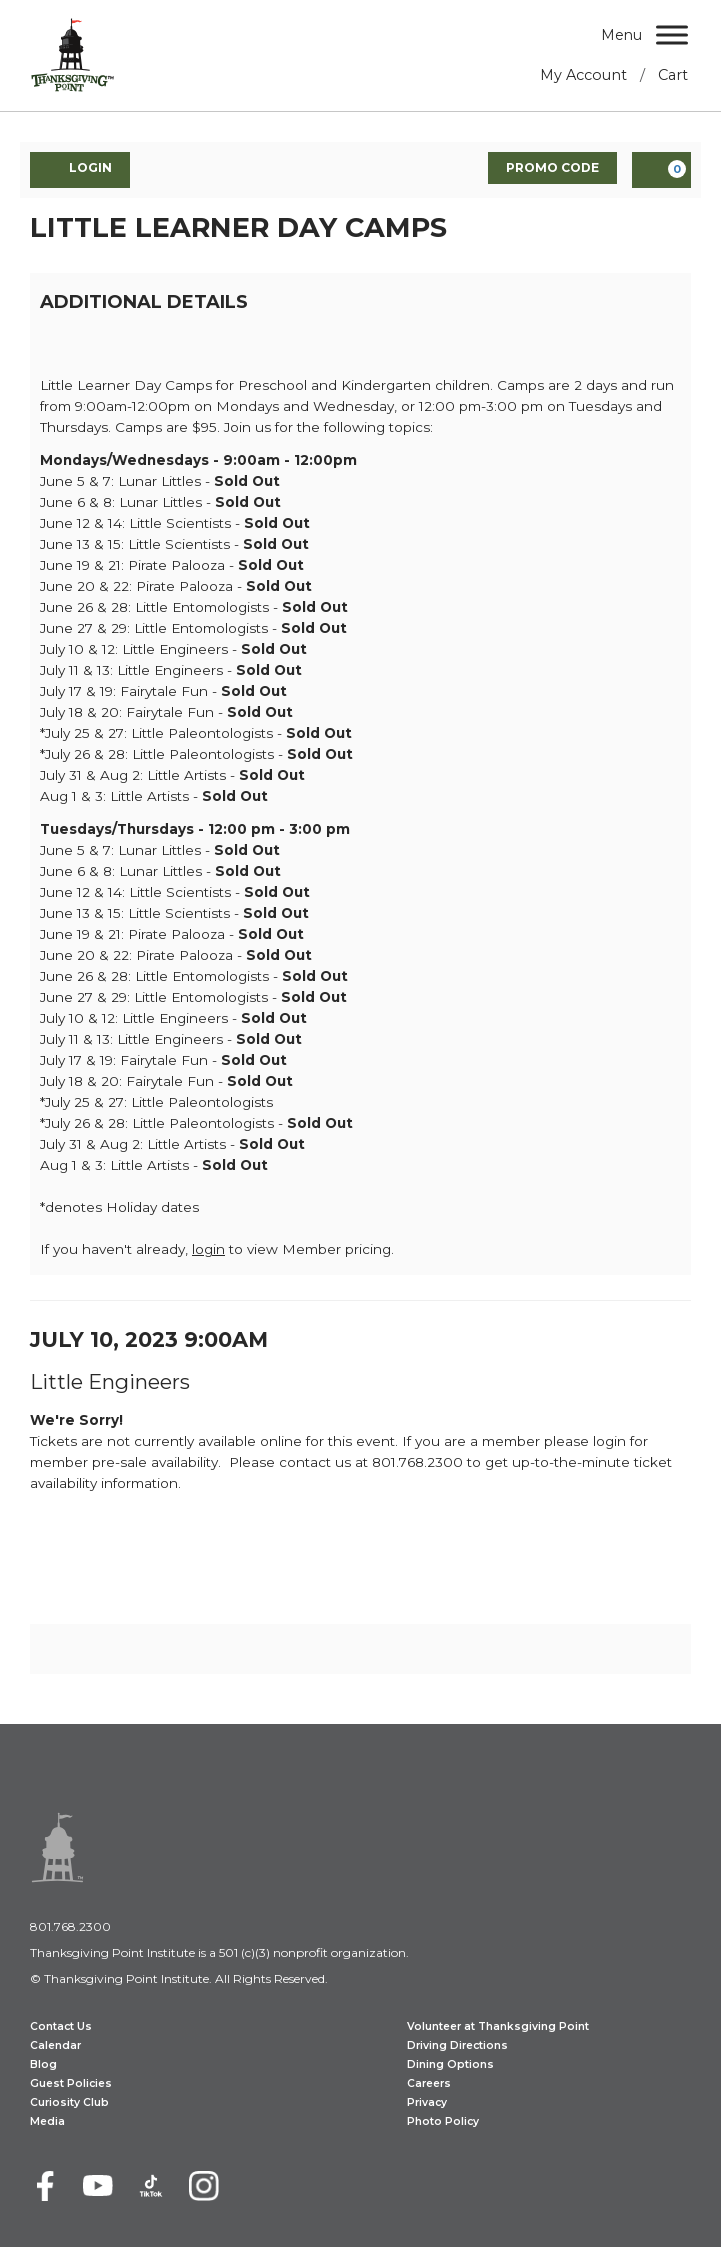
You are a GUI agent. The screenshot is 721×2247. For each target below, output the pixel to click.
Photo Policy (443, 2121)
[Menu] (672, 34)
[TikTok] (151, 2186)
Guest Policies (71, 2083)
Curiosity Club (69, 2102)
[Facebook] (45, 2186)
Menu (621, 35)
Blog (43, 2064)
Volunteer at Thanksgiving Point (498, 2026)
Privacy (427, 2102)
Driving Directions (457, 2045)
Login (80, 169)
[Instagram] (204, 2186)
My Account (583, 75)
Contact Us (61, 2026)
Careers (429, 2083)
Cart (673, 75)
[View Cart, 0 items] (661, 170)
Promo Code (552, 167)
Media (47, 2121)
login (208, 1249)
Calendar (55, 2045)
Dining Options (450, 2064)
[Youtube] (98, 2186)
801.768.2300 (70, 1926)
